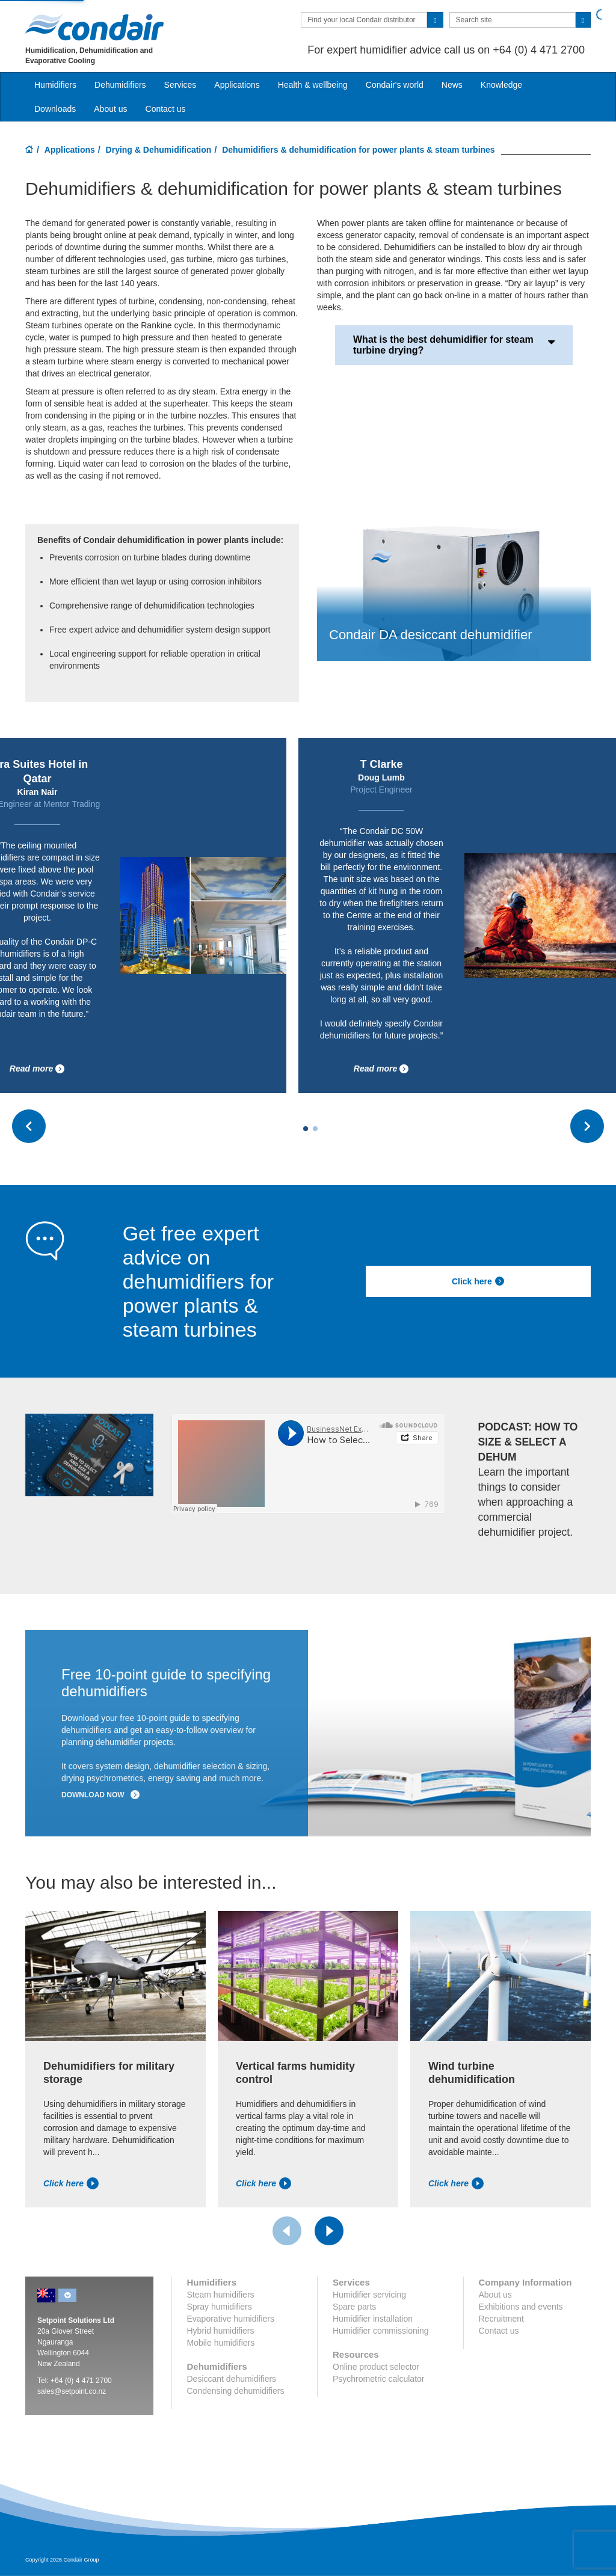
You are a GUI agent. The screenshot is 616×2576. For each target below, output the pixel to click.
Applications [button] (237, 85)
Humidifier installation (373, 2318)
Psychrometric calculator (379, 2379)
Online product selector (376, 2367)
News (452, 85)
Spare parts (354, 2306)
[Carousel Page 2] (315, 1128)
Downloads (55, 109)
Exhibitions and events (521, 2306)
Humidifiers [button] (55, 85)
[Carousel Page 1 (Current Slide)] (305, 1128)
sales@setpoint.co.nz (71, 2391)
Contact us (166, 109)
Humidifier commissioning (381, 2330)
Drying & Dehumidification (159, 150)
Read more (37, 1069)
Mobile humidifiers (221, 2343)
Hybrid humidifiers (220, 2330)
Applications (70, 150)
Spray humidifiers (219, 2306)
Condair (94, 27)
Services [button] (180, 85)
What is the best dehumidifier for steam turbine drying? (454, 344)
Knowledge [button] (501, 85)
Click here (478, 1281)
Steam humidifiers (220, 2294)
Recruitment (501, 2318)
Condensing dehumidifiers (236, 2391)
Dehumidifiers (120, 85)
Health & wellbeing (313, 85)
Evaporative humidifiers (231, 2318)
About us (110, 109)
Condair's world (395, 85)
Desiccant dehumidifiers (232, 2379)
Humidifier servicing (369, 2294)
